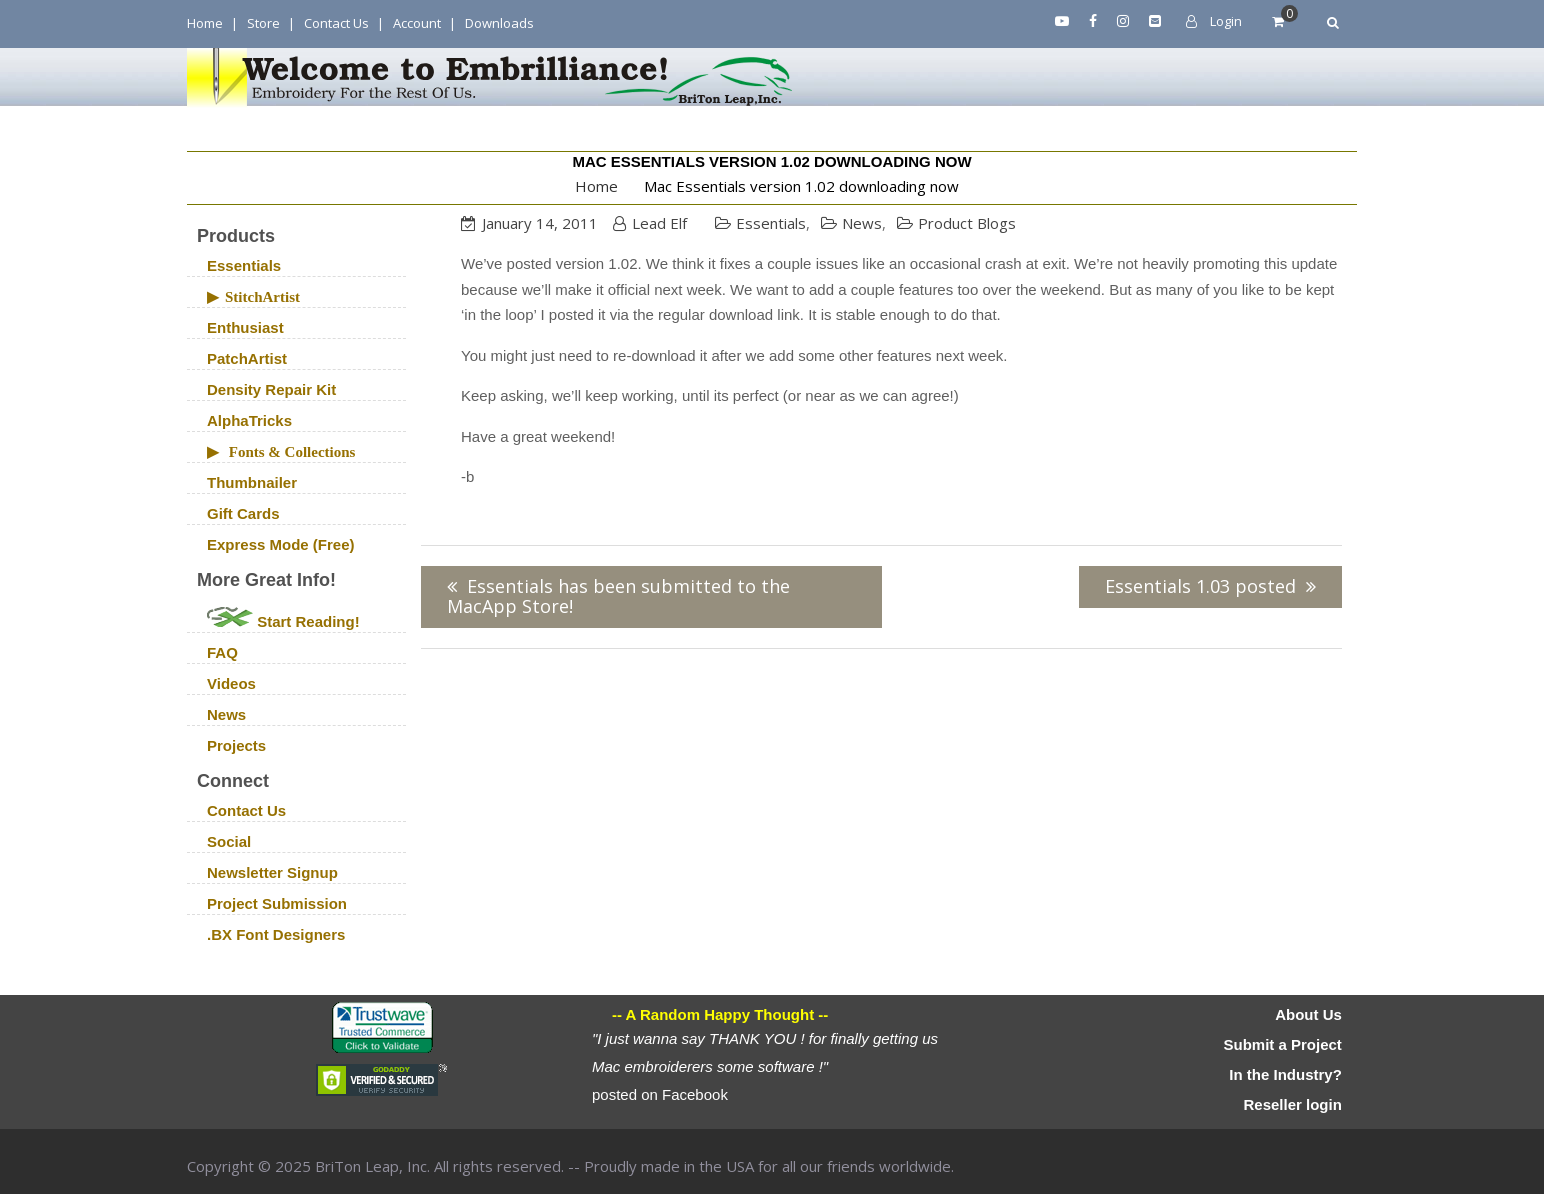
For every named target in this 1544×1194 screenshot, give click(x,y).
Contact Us (336, 23)
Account (417, 23)
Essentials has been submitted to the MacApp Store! (618, 596)
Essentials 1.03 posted (1200, 586)
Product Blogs (967, 223)
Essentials (771, 223)
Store (263, 23)
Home (205, 23)
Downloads (499, 23)
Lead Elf (659, 223)
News (862, 223)
